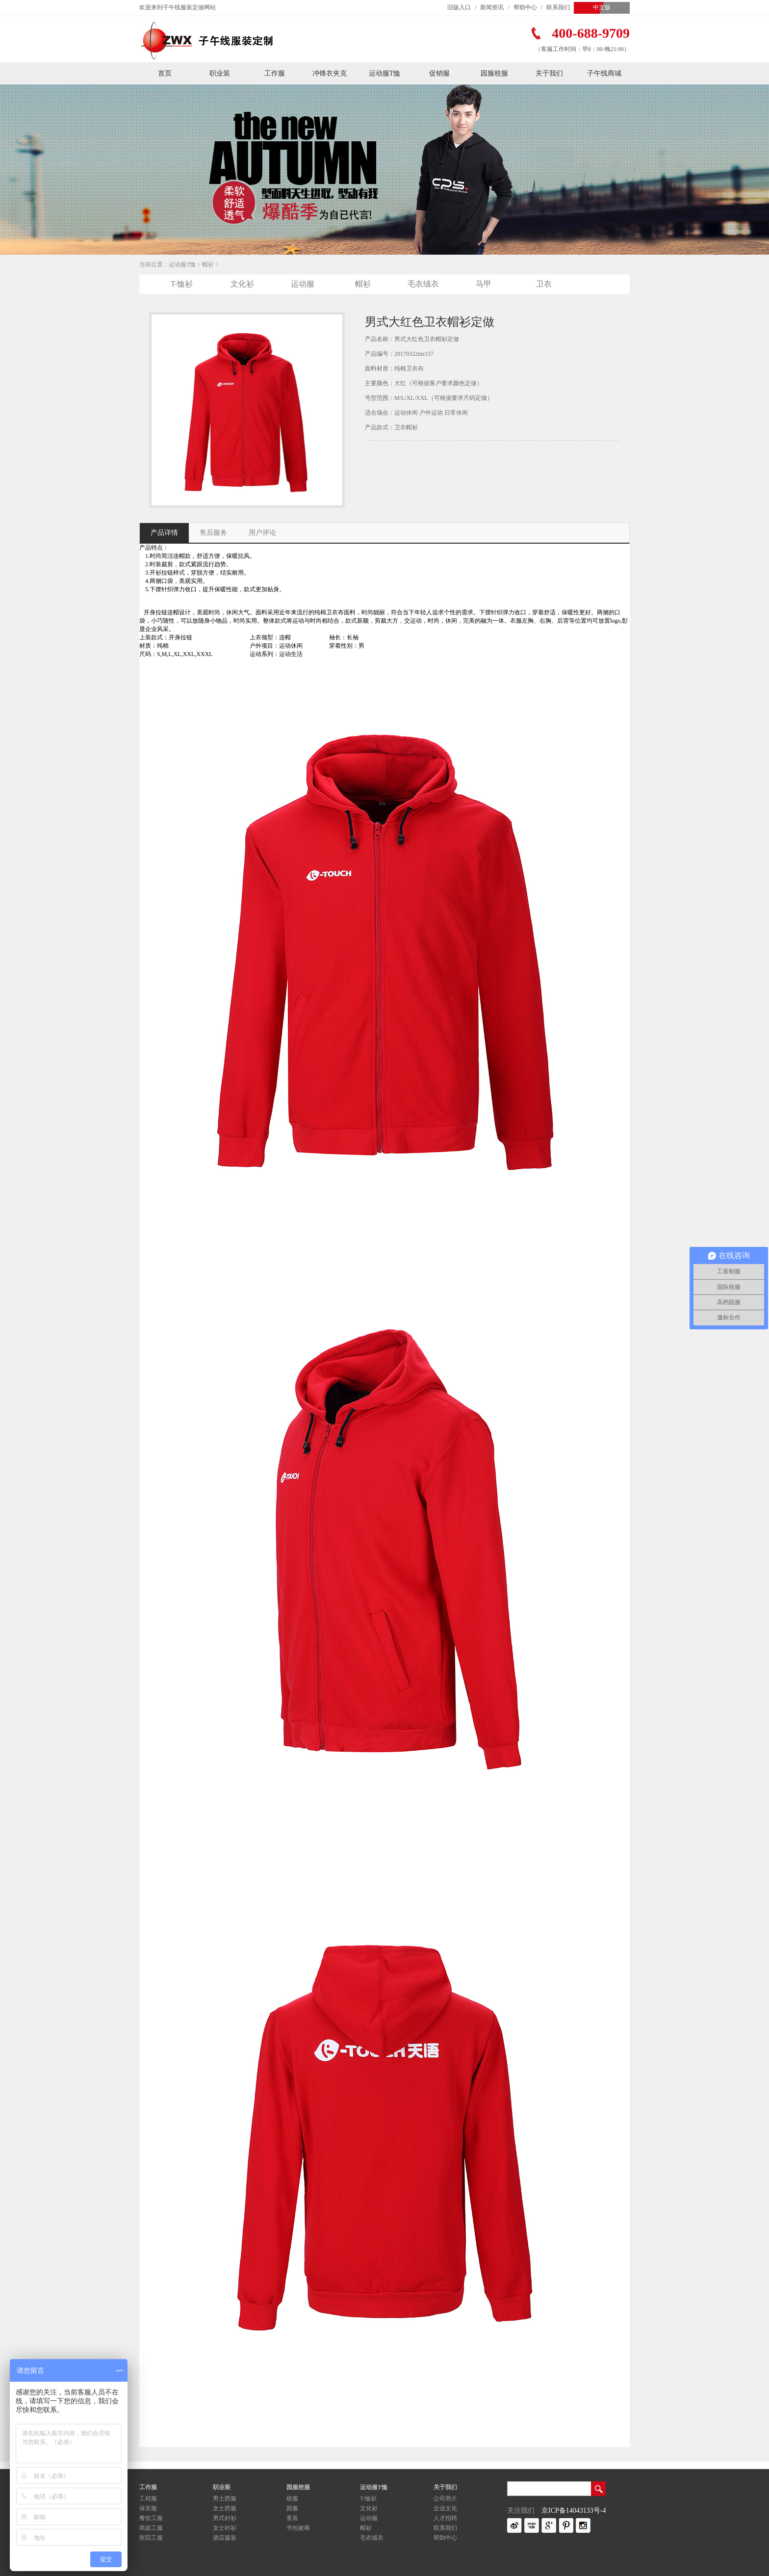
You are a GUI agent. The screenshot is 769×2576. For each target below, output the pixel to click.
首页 (165, 73)
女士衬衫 (224, 2527)
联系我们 (558, 7)
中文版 (602, 7)
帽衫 (208, 264)
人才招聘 (445, 2518)
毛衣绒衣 (423, 284)
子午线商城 (604, 73)
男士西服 (224, 2498)
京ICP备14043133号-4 (573, 2510)
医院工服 (151, 2537)
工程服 (148, 2498)
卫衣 (544, 284)
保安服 (148, 2508)
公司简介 (445, 2498)
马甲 (483, 284)
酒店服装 (224, 2537)
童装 (292, 2518)
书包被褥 (298, 2527)
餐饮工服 (151, 2518)
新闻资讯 (492, 7)
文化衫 (242, 284)
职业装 (219, 73)
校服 (292, 2498)
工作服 (274, 73)
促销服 (439, 73)
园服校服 (494, 73)
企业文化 (445, 2508)
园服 (292, 2508)
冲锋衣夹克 (329, 73)
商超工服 (151, 2527)
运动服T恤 (385, 73)
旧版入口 (459, 7)
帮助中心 (525, 7)
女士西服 (224, 2508)
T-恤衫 (182, 284)
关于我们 (549, 73)
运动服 (302, 284)
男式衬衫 (224, 2518)
